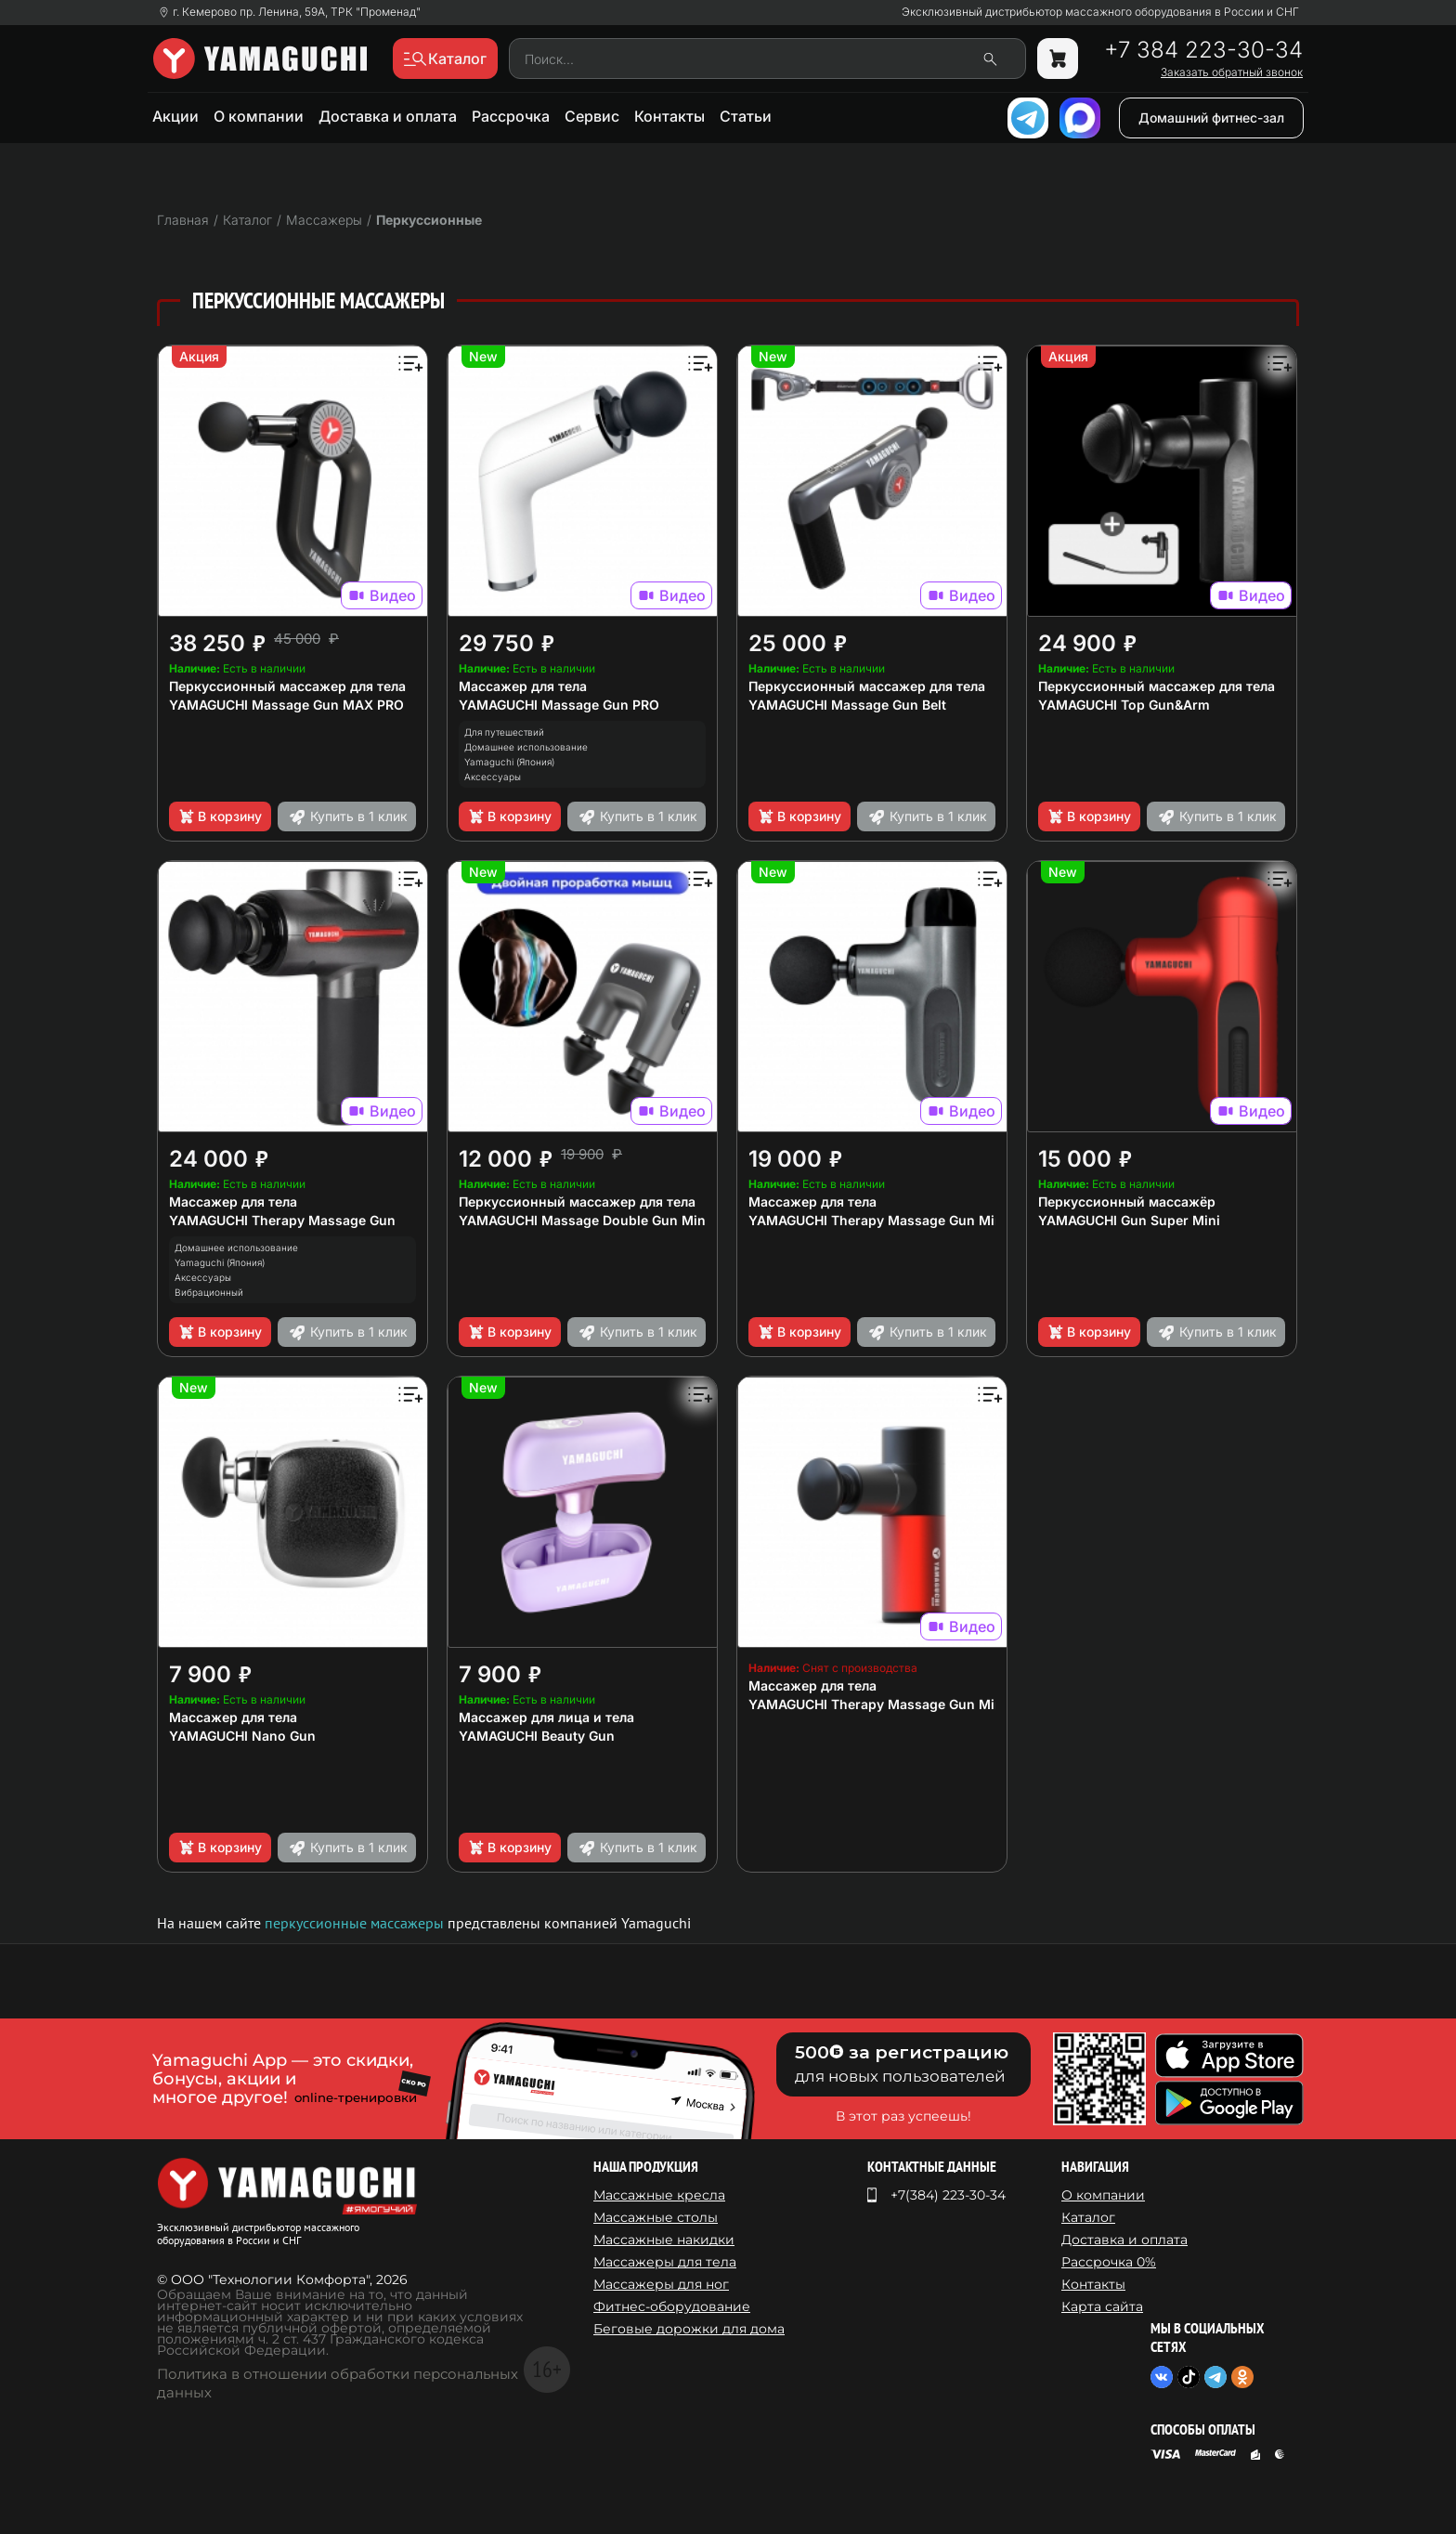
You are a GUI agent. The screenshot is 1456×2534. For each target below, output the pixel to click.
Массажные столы (655, 2217)
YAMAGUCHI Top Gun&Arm (1124, 704)
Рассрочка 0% (1108, 2261)
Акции (175, 116)
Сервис (592, 116)
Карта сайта (1102, 2306)
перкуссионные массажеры (354, 1923)
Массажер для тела (523, 686)
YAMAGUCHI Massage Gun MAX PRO (286, 704)
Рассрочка (511, 116)
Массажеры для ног (661, 2284)
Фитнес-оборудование (671, 2306)
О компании (259, 116)
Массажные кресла (659, 2195)
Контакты (669, 116)
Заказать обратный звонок (1232, 72)
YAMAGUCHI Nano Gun (242, 1736)
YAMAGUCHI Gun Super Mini (1129, 1220)
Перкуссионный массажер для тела (287, 686)
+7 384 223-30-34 (1203, 50)
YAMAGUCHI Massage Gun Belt (847, 704)
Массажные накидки (663, 2239)
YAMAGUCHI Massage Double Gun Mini (584, 1220)
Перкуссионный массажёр (1127, 1201)
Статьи (746, 116)
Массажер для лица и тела (546, 1717)
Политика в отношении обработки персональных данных (337, 2383)
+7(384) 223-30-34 (948, 2195)
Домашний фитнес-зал (1211, 117)
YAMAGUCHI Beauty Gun (537, 1736)
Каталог (1088, 2217)
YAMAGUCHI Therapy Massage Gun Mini (877, 1704)
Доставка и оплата (387, 116)
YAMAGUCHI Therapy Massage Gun (282, 1220)
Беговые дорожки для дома (689, 2328)
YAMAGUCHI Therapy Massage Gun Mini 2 (883, 1220)
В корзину (219, 816)
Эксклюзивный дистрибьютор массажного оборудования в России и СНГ (1100, 12)
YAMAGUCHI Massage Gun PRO (559, 704)
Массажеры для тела (664, 2261)
